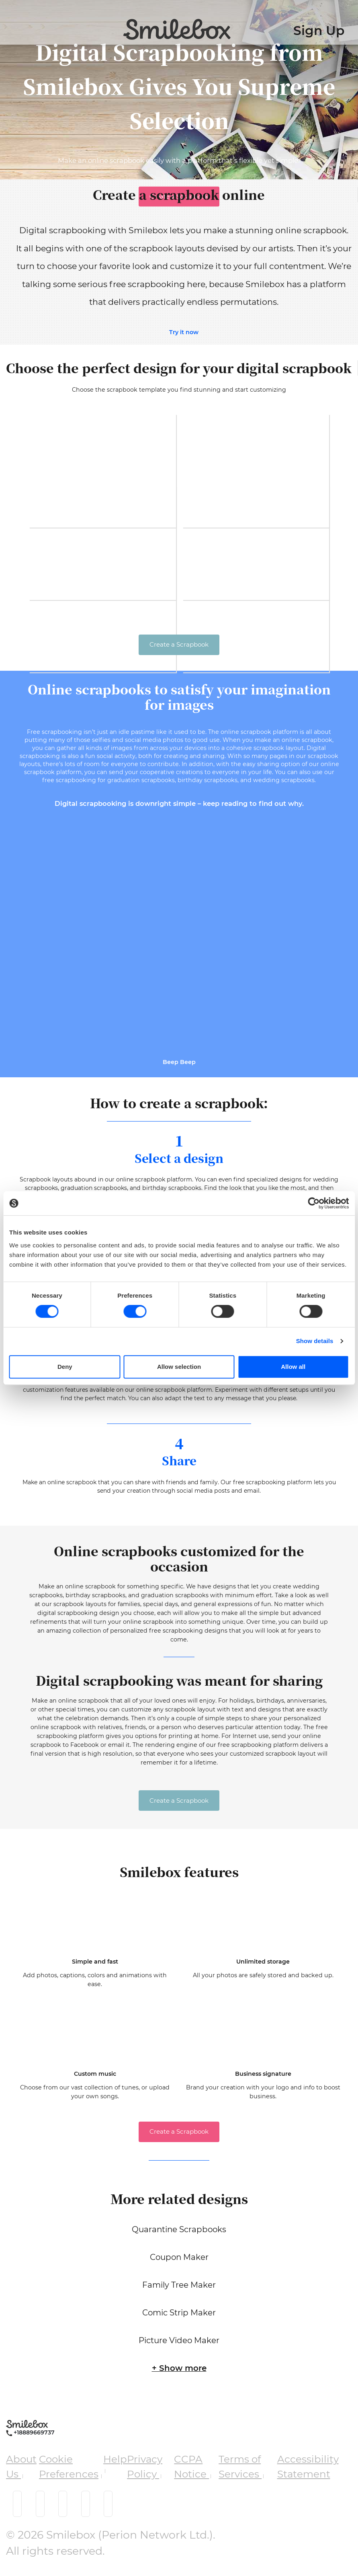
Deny (64, 1366)
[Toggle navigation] (9, 24)
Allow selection (179, 1366)
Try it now (183, 332)
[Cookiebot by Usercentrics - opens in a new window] (313, 1203)
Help (115, 2466)
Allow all (293, 1366)
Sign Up (318, 30)
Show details (314, 1340)
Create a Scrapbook (179, 644)
